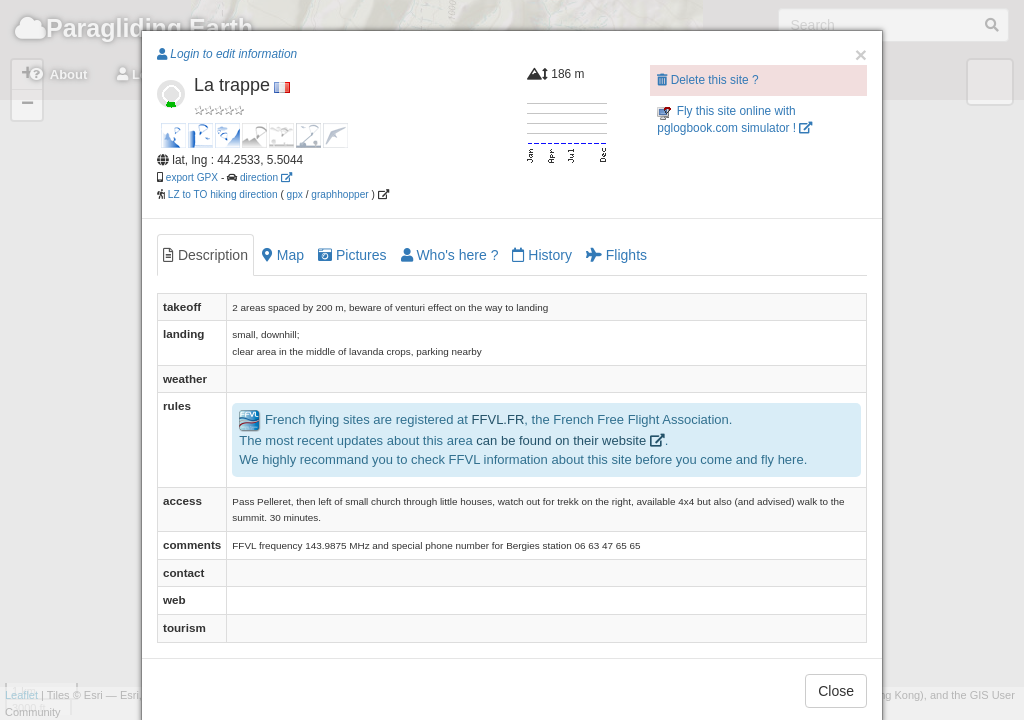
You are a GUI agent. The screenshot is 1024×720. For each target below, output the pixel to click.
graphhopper (339, 194)
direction (266, 177)
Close (836, 691)
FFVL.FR (498, 420)
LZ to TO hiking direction (221, 194)
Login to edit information (227, 54)
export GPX (192, 177)
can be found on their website (570, 440)
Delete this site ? (707, 80)
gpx (295, 194)
